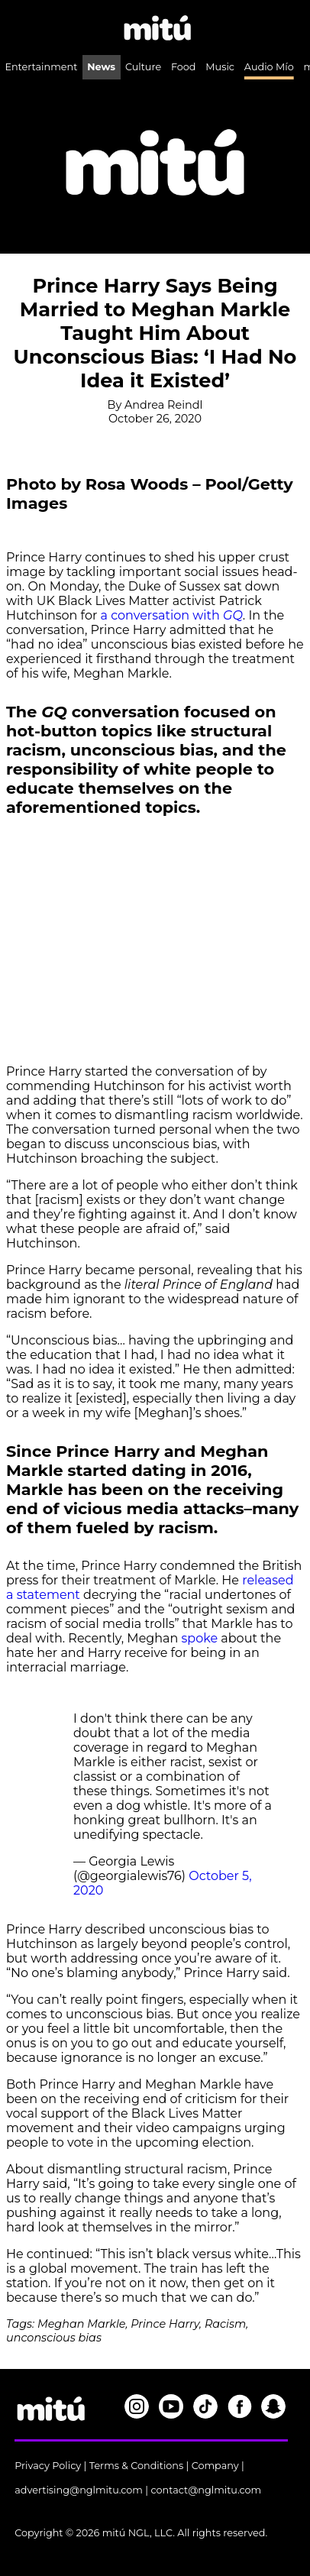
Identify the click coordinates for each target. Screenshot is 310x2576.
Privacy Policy (48, 2465)
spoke (200, 1638)
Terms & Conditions (136, 2465)
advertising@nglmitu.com (79, 2490)
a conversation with (169, 615)
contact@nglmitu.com (205, 2490)
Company (215, 2465)
